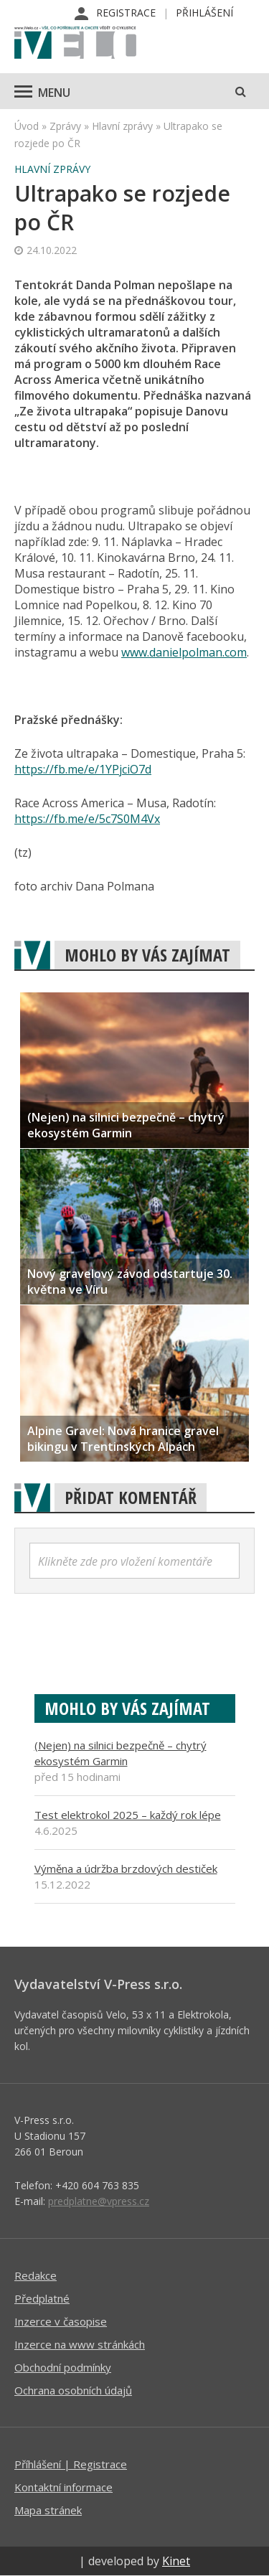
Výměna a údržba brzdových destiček (125, 1868)
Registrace (126, 12)
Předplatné (42, 2298)
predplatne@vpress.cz (98, 2201)
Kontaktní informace (63, 2487)
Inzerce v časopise (60, 2321)
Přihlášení (204, 12)
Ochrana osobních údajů (73, 2390)
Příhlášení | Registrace (70, 2464)
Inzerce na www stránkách (79, 2344)
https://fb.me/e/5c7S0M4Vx (87, 819)
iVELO (75, 44)
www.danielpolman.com (184, 652)
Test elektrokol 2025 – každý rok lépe (127, 1815)
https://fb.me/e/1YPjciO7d (82, 769)
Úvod (26, 126)
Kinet (176, 2561)
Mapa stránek (48, 2510)
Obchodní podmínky (62, 2367)
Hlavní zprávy (122, 126)
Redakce (35, 2275)
